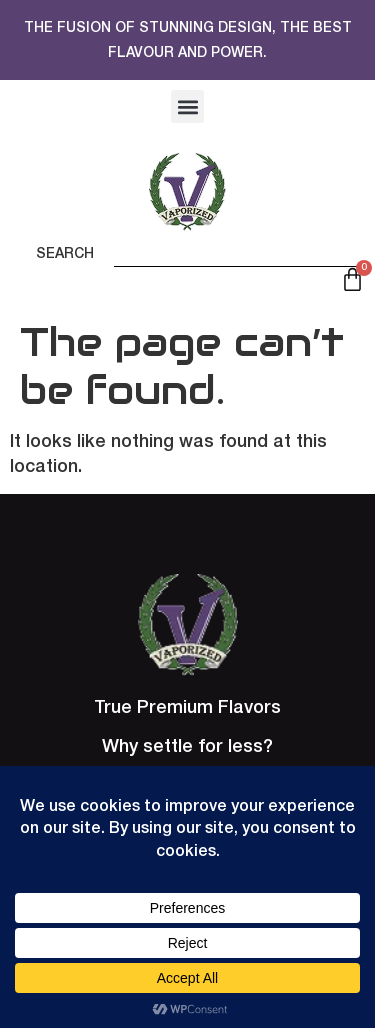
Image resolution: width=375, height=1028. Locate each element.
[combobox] (239, 249)
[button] (187, 106)
